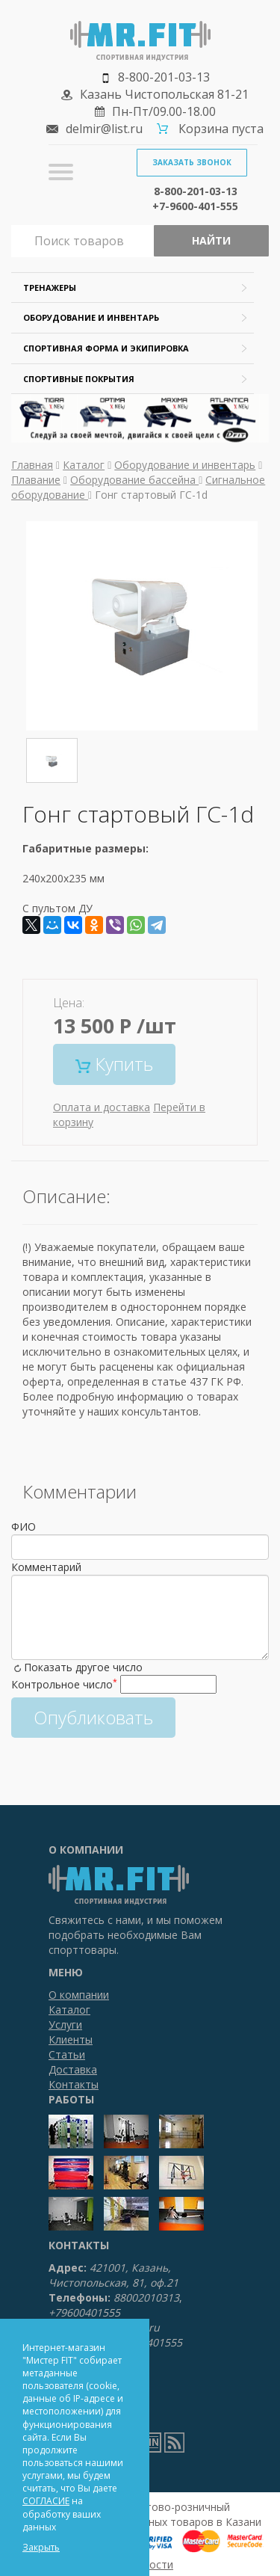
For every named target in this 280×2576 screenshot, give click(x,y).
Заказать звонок (191, 162)
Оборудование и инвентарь (91, 317)
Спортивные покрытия (78, 378)
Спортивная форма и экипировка (106, 348)
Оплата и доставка (101, 1107)
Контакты (74, 2084)
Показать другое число (83, 1667)
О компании (79, 1995)
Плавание (35, 480)
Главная (32, 465)
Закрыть (41, 2547)
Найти (211, 240)
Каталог (84, 465)
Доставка (73, 2069)
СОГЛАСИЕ (45, 2500)
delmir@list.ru (104, 128)
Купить (114, 1063)
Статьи (67, 2054)
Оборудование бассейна (134, 480)
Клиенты (71, 2039)
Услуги (65, 2024)
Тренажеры (49, 287)
